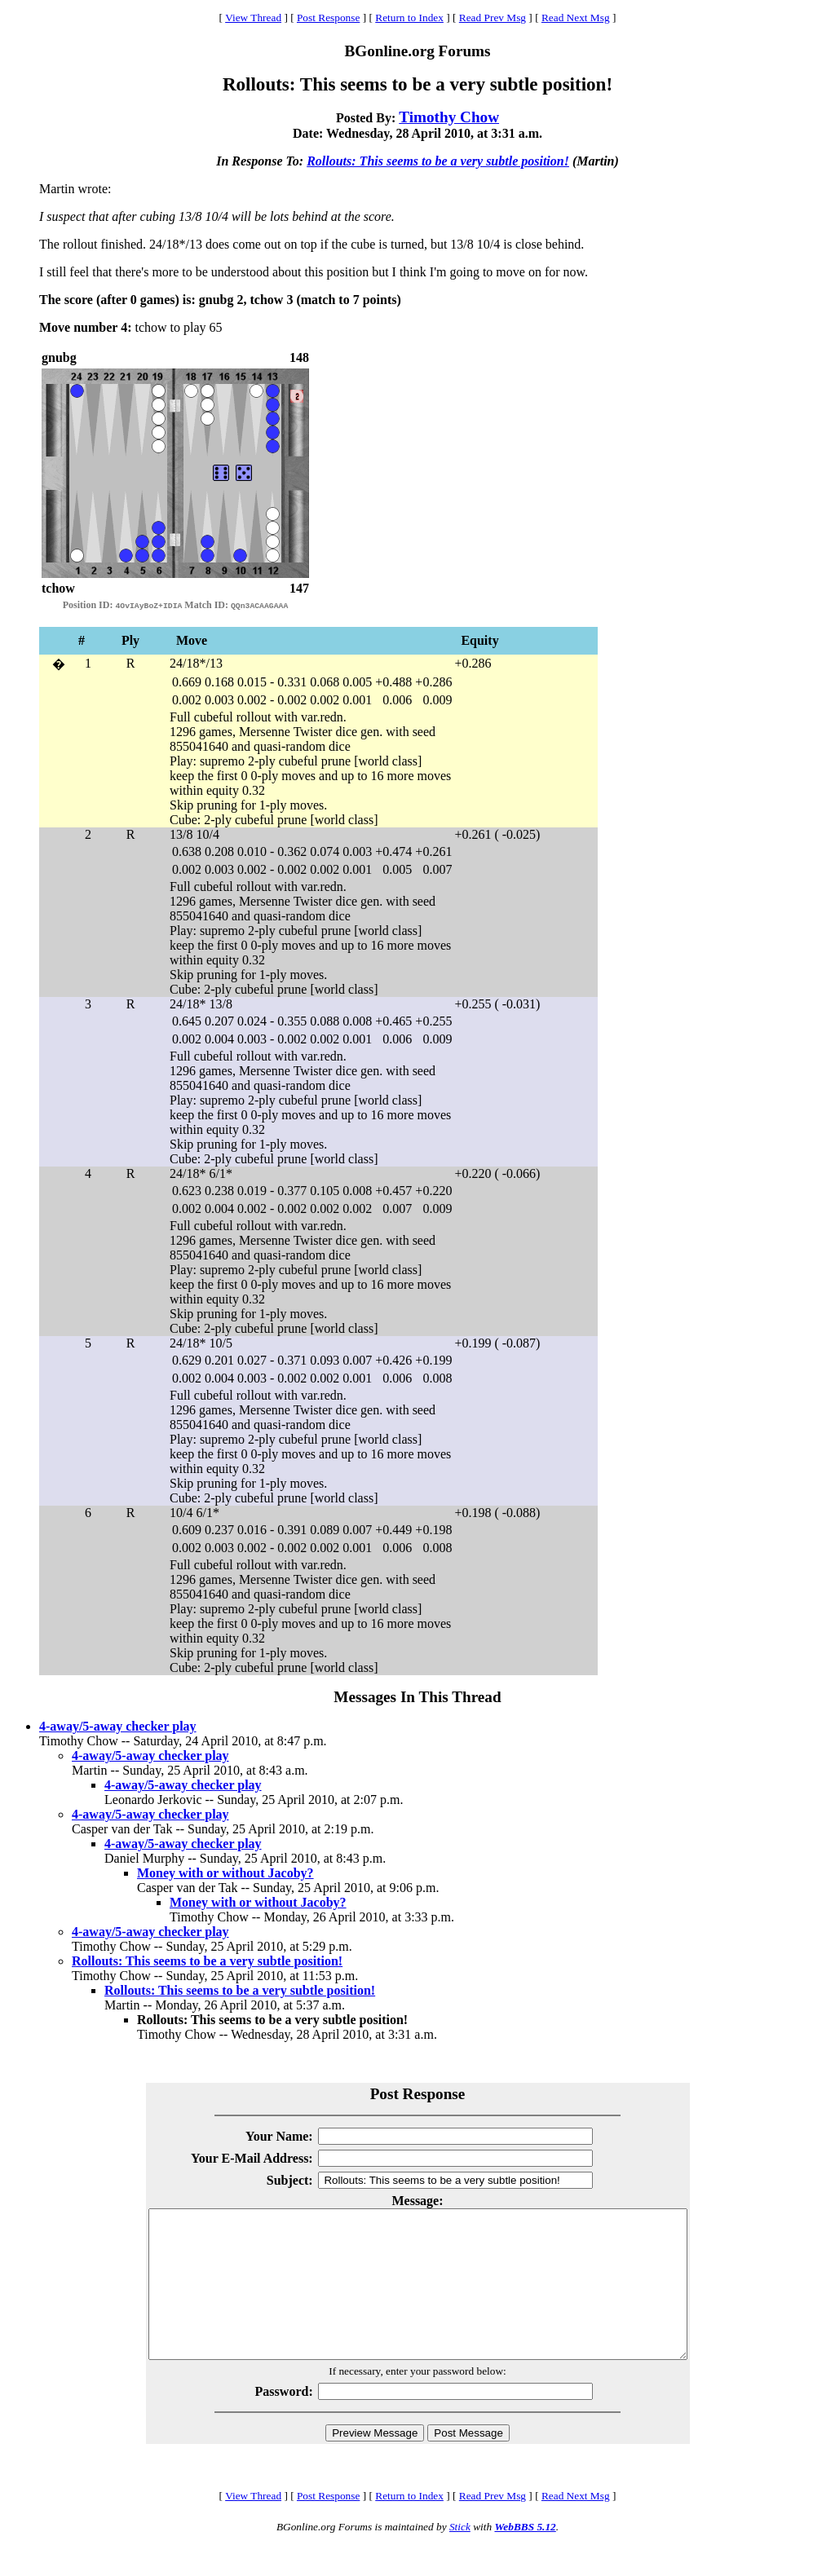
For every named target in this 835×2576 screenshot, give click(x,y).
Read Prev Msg (492, 17)
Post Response (328, 17)
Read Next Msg (575, 17)
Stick (460, 2556)
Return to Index (409, 17)
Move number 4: (85, 327)
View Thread (253, 17)
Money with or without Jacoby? (225, 1873)
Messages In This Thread (417, 1696)
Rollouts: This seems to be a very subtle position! (438, 161)
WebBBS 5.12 (524, 2556)
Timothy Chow (449, 117)
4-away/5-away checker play (118, 1726)
